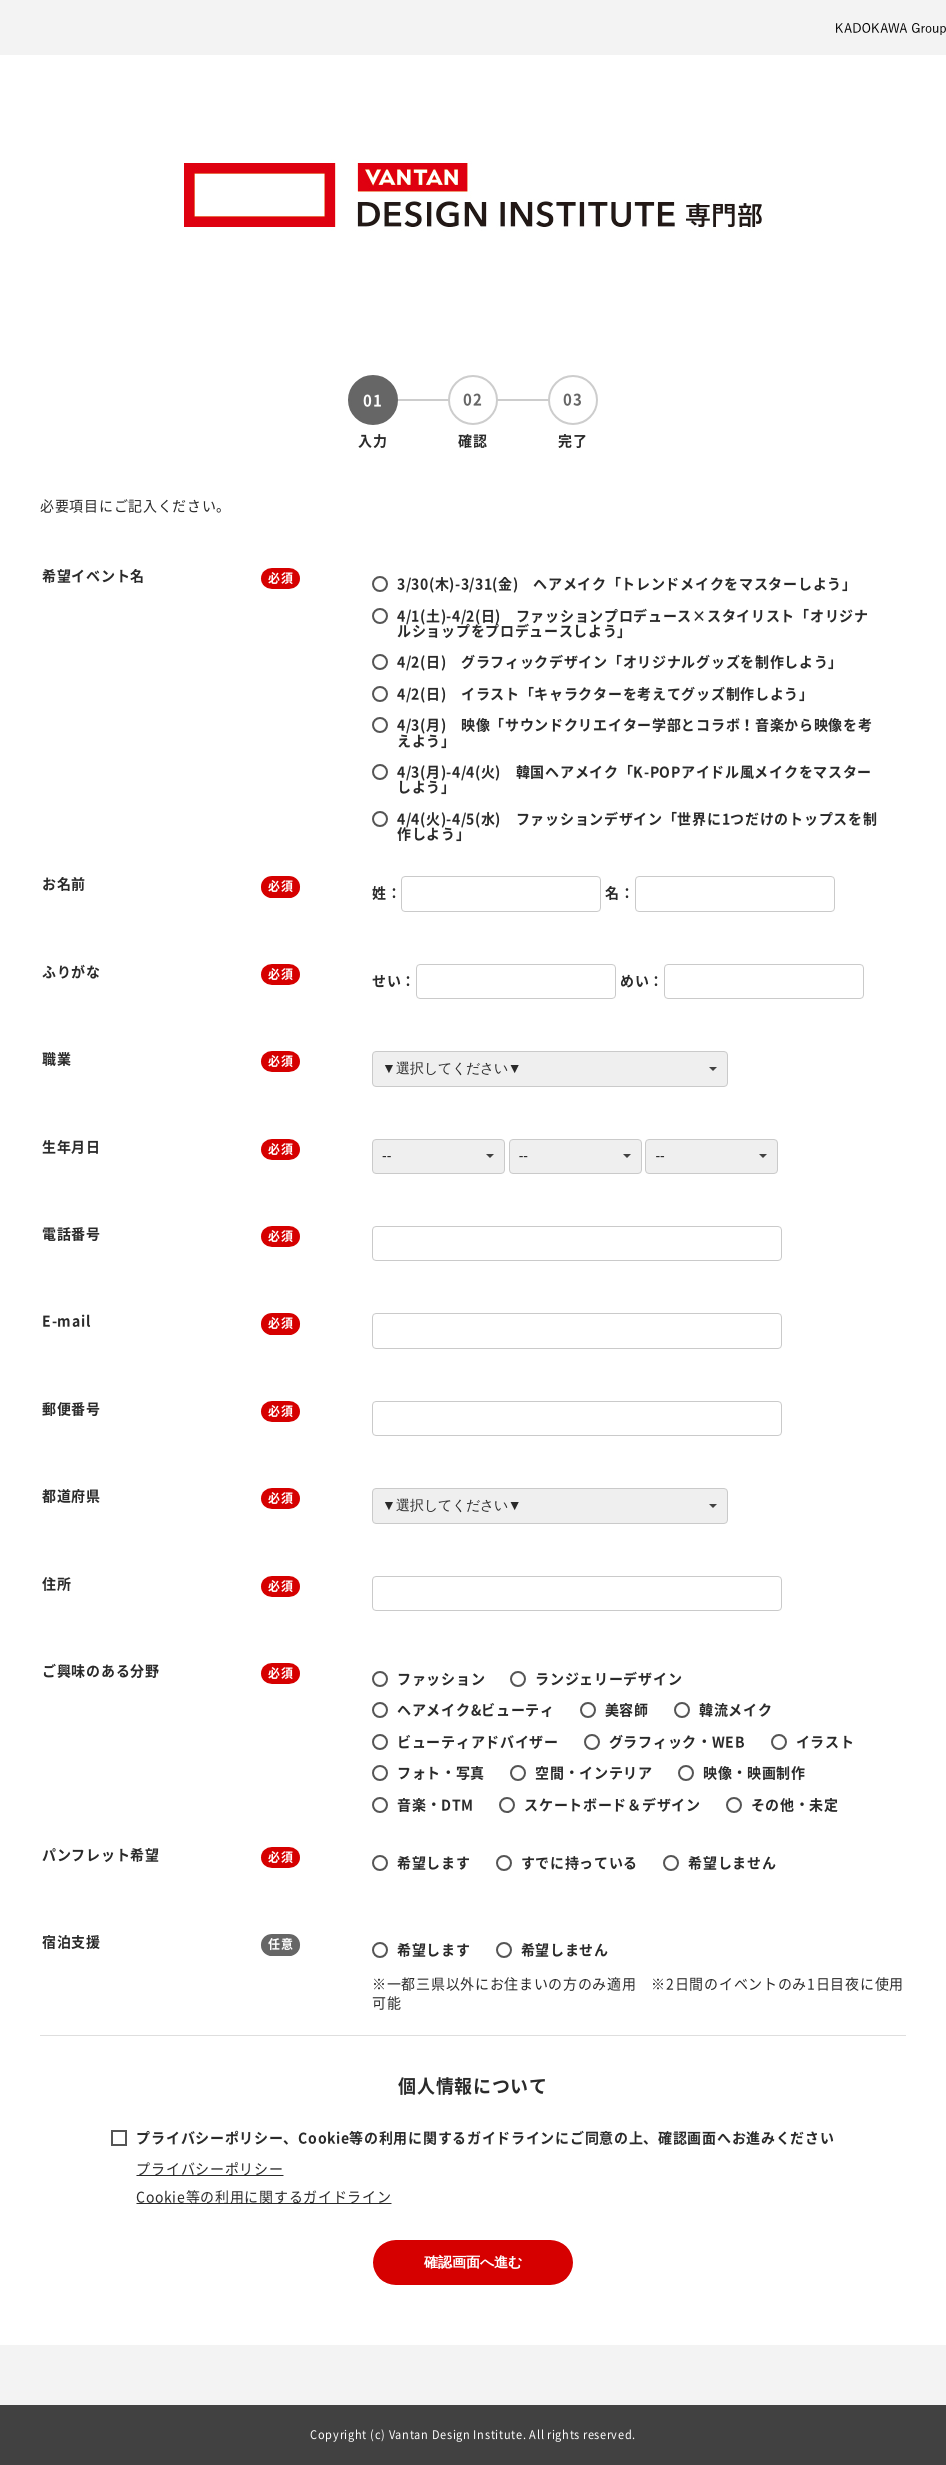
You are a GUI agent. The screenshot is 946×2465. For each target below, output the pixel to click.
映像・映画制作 (754, 1772)
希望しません (732, 1862)
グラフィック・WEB (677, 1741)
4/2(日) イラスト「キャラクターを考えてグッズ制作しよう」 (605, 693)
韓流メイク (736, 1709)
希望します (434, 1862)
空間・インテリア (594, 1772)
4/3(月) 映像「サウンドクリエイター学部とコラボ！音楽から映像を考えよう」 (635, 731)
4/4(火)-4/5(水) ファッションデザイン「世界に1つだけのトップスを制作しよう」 (637, 825)
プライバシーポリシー (209, 2168)
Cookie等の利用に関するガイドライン (263, 2196)
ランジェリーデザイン (608, 1678)
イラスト (825, 1741)
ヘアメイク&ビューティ (476, 1709)
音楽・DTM (435, 1804)
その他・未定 (795, 1804)
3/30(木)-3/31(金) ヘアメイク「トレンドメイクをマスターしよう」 (627, 583)
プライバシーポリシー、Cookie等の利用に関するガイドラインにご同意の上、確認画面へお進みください (485, 2137)
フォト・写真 (441, 1772)
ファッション (441, 1678)
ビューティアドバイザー (478, 1741)
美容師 (627, 1709)
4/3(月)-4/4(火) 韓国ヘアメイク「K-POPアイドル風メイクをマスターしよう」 (634, 778)
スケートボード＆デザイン (612, 1804)
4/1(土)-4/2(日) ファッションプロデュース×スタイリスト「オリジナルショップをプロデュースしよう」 (633, 622)
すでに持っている (580, 1862)
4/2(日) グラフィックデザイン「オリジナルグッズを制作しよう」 (620, 661)
